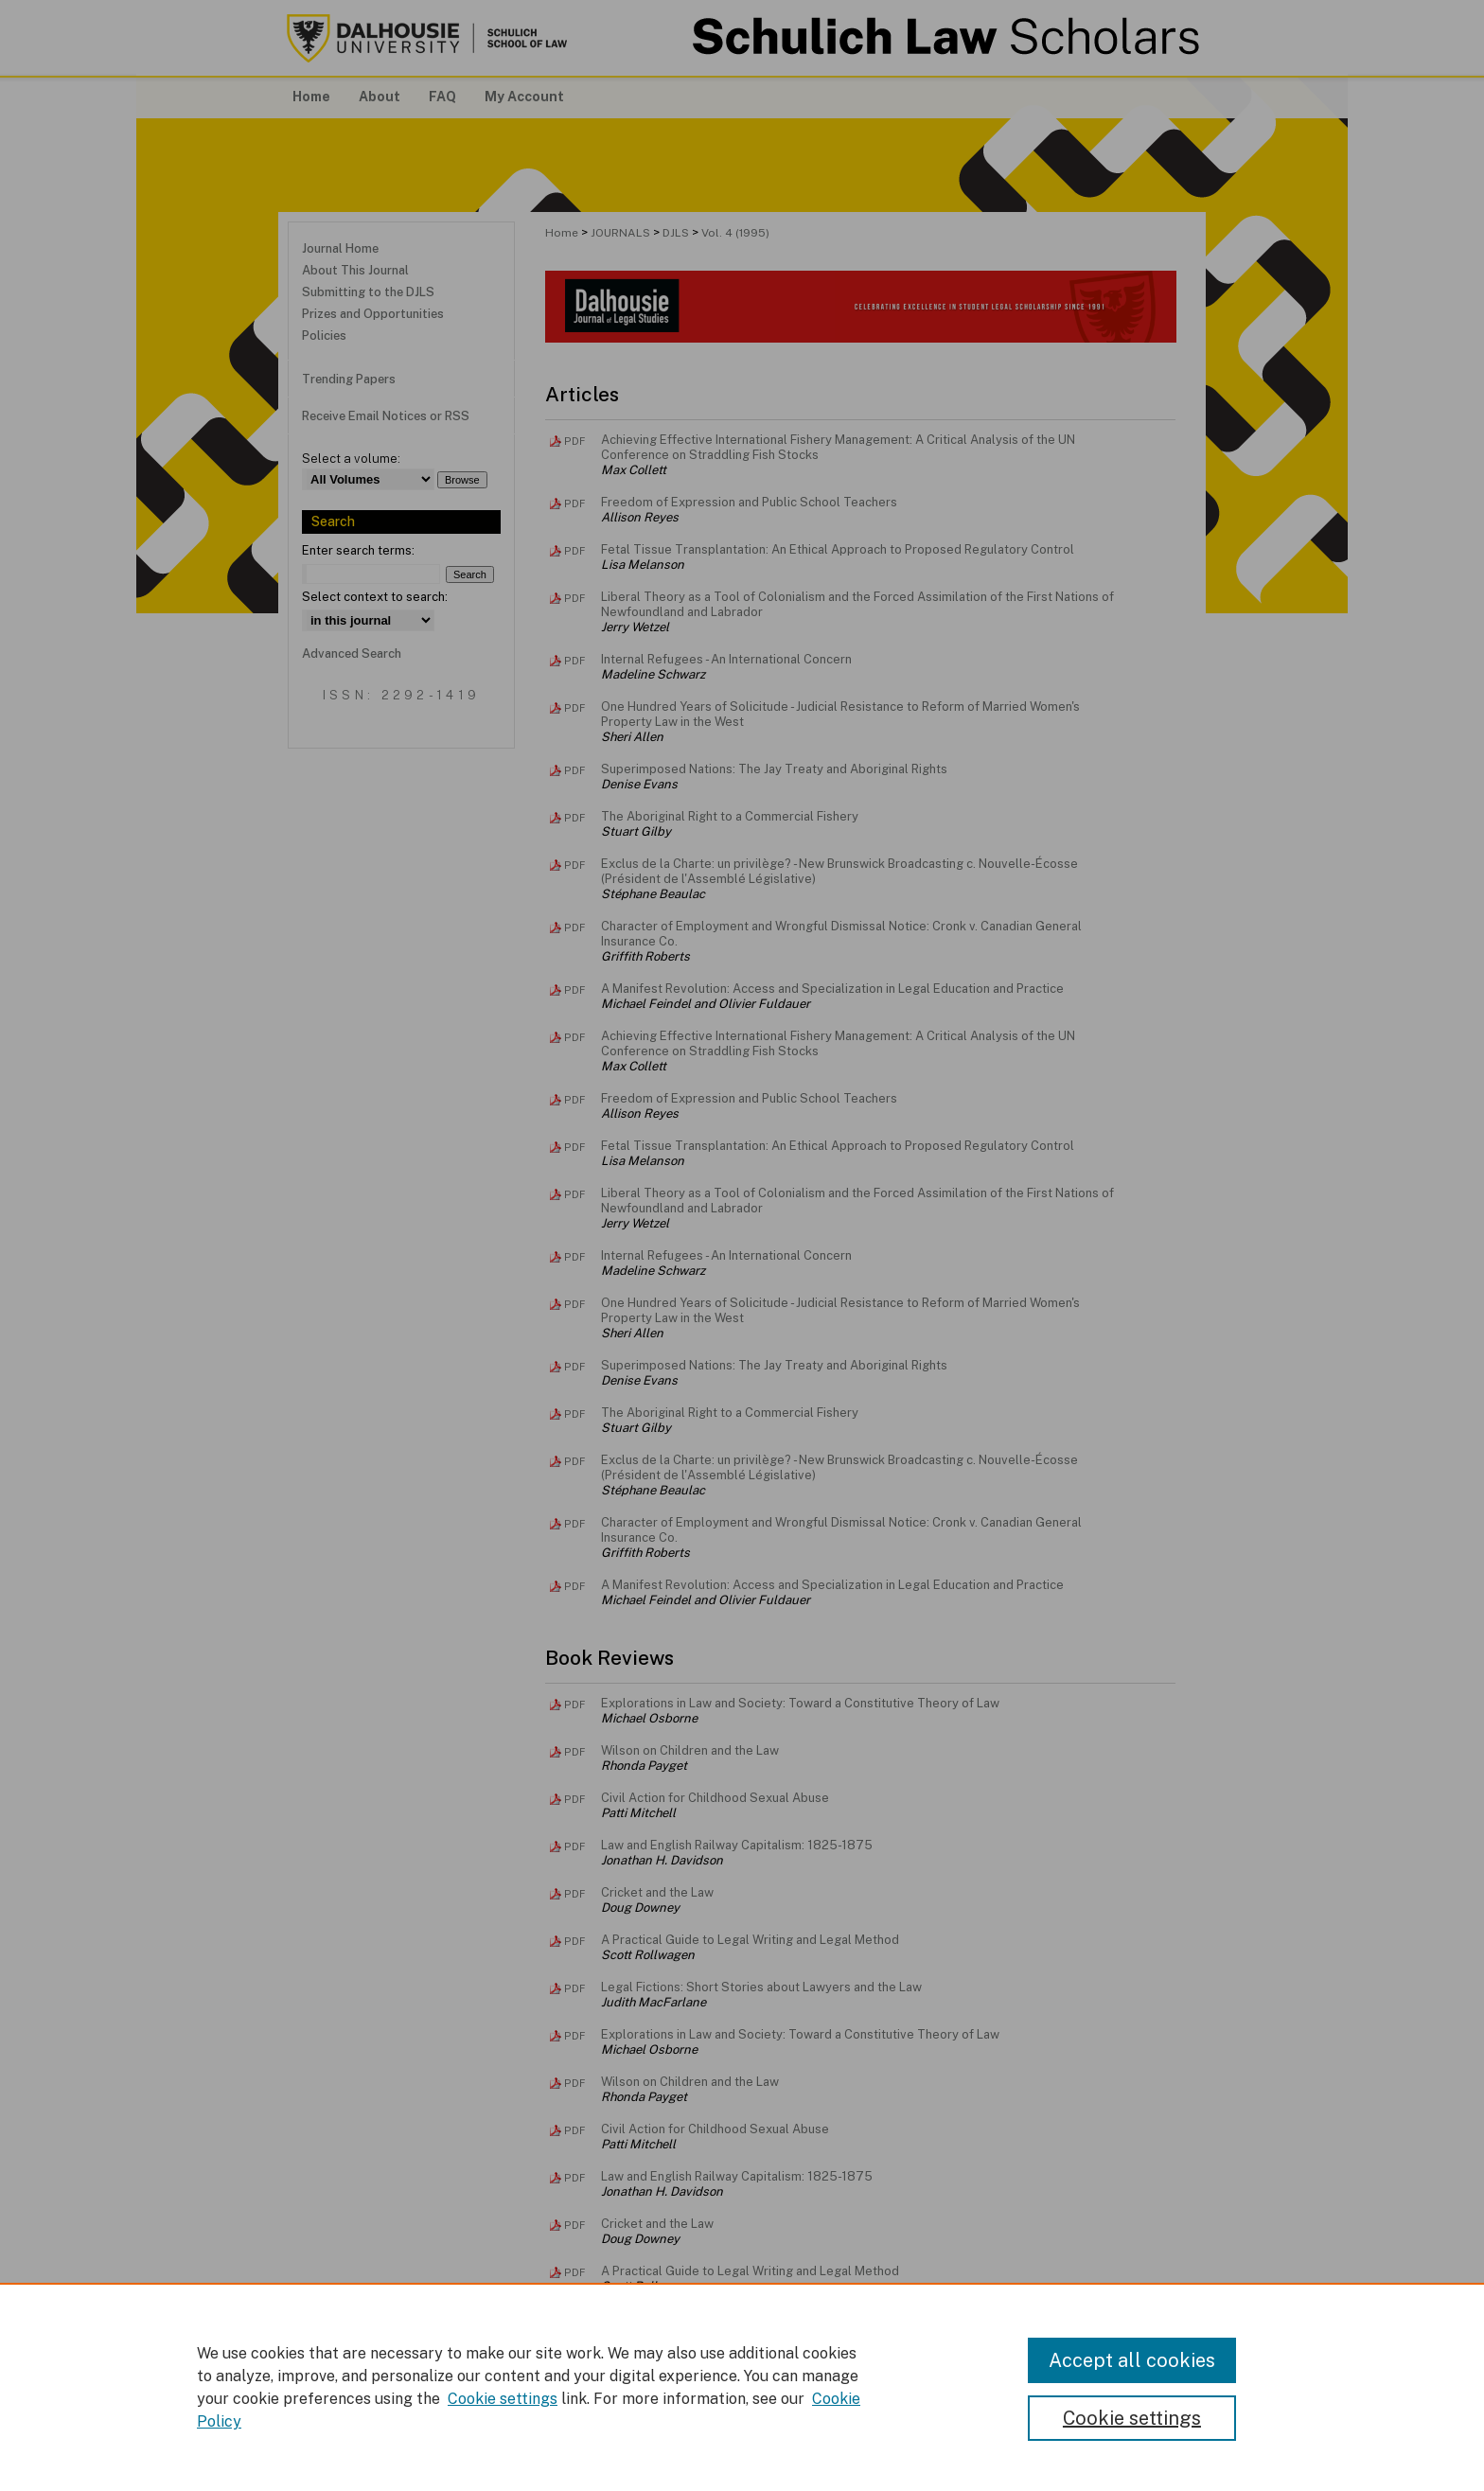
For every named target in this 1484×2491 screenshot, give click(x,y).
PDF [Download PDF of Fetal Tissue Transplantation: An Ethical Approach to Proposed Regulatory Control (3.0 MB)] (574, 550)
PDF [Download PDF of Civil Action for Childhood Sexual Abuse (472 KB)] (574, 1799)
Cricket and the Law (657, 1892)
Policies (324, 335)
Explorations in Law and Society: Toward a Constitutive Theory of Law (800, 1703)
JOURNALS (620, 232)
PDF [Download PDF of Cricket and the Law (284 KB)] (574, 2225)
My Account (728, 2440)
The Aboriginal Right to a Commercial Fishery (729, 816)
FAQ (661, 2440)
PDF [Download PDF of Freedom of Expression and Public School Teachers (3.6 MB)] (574, 503)
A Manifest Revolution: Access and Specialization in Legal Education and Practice (832, 988)
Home (561, 232)
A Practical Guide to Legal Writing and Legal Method (750, 1940)
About (609, 2440)
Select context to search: (375, 597)
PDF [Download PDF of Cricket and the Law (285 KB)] (574, 1893)
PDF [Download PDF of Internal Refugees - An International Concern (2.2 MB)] (574, 660)
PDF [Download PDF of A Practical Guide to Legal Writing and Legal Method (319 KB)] (574, 1941)
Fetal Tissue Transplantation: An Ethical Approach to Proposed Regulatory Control (837, 549)
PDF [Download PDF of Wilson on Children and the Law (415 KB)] (574, 1752)
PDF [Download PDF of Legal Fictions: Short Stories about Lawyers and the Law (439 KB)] (574, 1988)
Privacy (551, 2462)
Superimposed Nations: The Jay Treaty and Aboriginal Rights (774, 769)
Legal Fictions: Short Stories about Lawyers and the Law (761, 1987)
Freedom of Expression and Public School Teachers (749, 502)
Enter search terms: (358, 550)
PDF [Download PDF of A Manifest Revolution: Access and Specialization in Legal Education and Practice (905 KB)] (574, 990)
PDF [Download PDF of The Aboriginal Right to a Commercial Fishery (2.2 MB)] (574, 817)
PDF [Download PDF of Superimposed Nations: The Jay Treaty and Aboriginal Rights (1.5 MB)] (574, 770)
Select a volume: (351, 458)
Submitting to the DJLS (368, 292)
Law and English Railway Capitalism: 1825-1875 (737, 1845)
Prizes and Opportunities (373, 314)
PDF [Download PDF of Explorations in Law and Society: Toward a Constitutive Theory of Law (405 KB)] (574, 1704)
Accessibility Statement (850, 2440)
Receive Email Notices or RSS (385, 416)
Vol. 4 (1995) (735, 232)
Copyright (606, 2462)
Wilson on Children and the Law (690, 1750)
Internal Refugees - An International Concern (726, 659)
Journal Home (340, 248)
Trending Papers (349, 379)
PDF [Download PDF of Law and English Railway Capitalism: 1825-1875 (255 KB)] (574, 1846)
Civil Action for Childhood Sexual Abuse (715, 1798)
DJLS (675, 232)
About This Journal (355, 270)
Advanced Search (351, 653)
